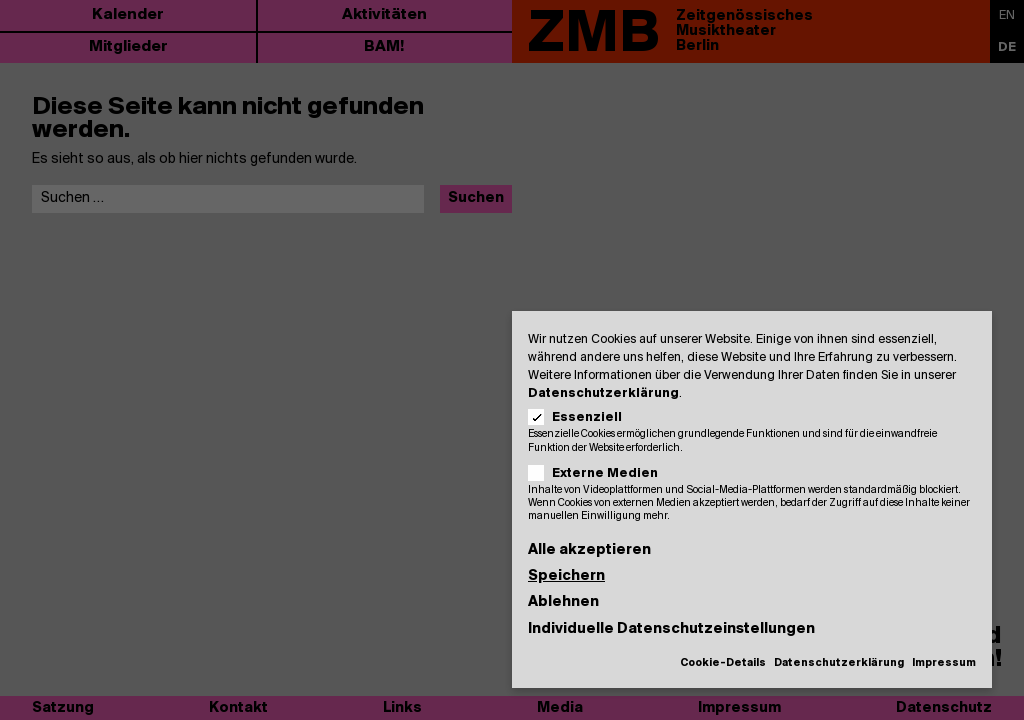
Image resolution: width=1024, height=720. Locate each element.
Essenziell (581, 417)
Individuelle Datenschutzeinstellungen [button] (671, 629)
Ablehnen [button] (563, 602)
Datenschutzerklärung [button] (839, 663)
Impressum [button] (944, 663)
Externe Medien (599, 473)
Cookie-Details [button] (723, 663)
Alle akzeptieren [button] (589, 550)
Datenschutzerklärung (603, 393)
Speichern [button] (566, 576)
